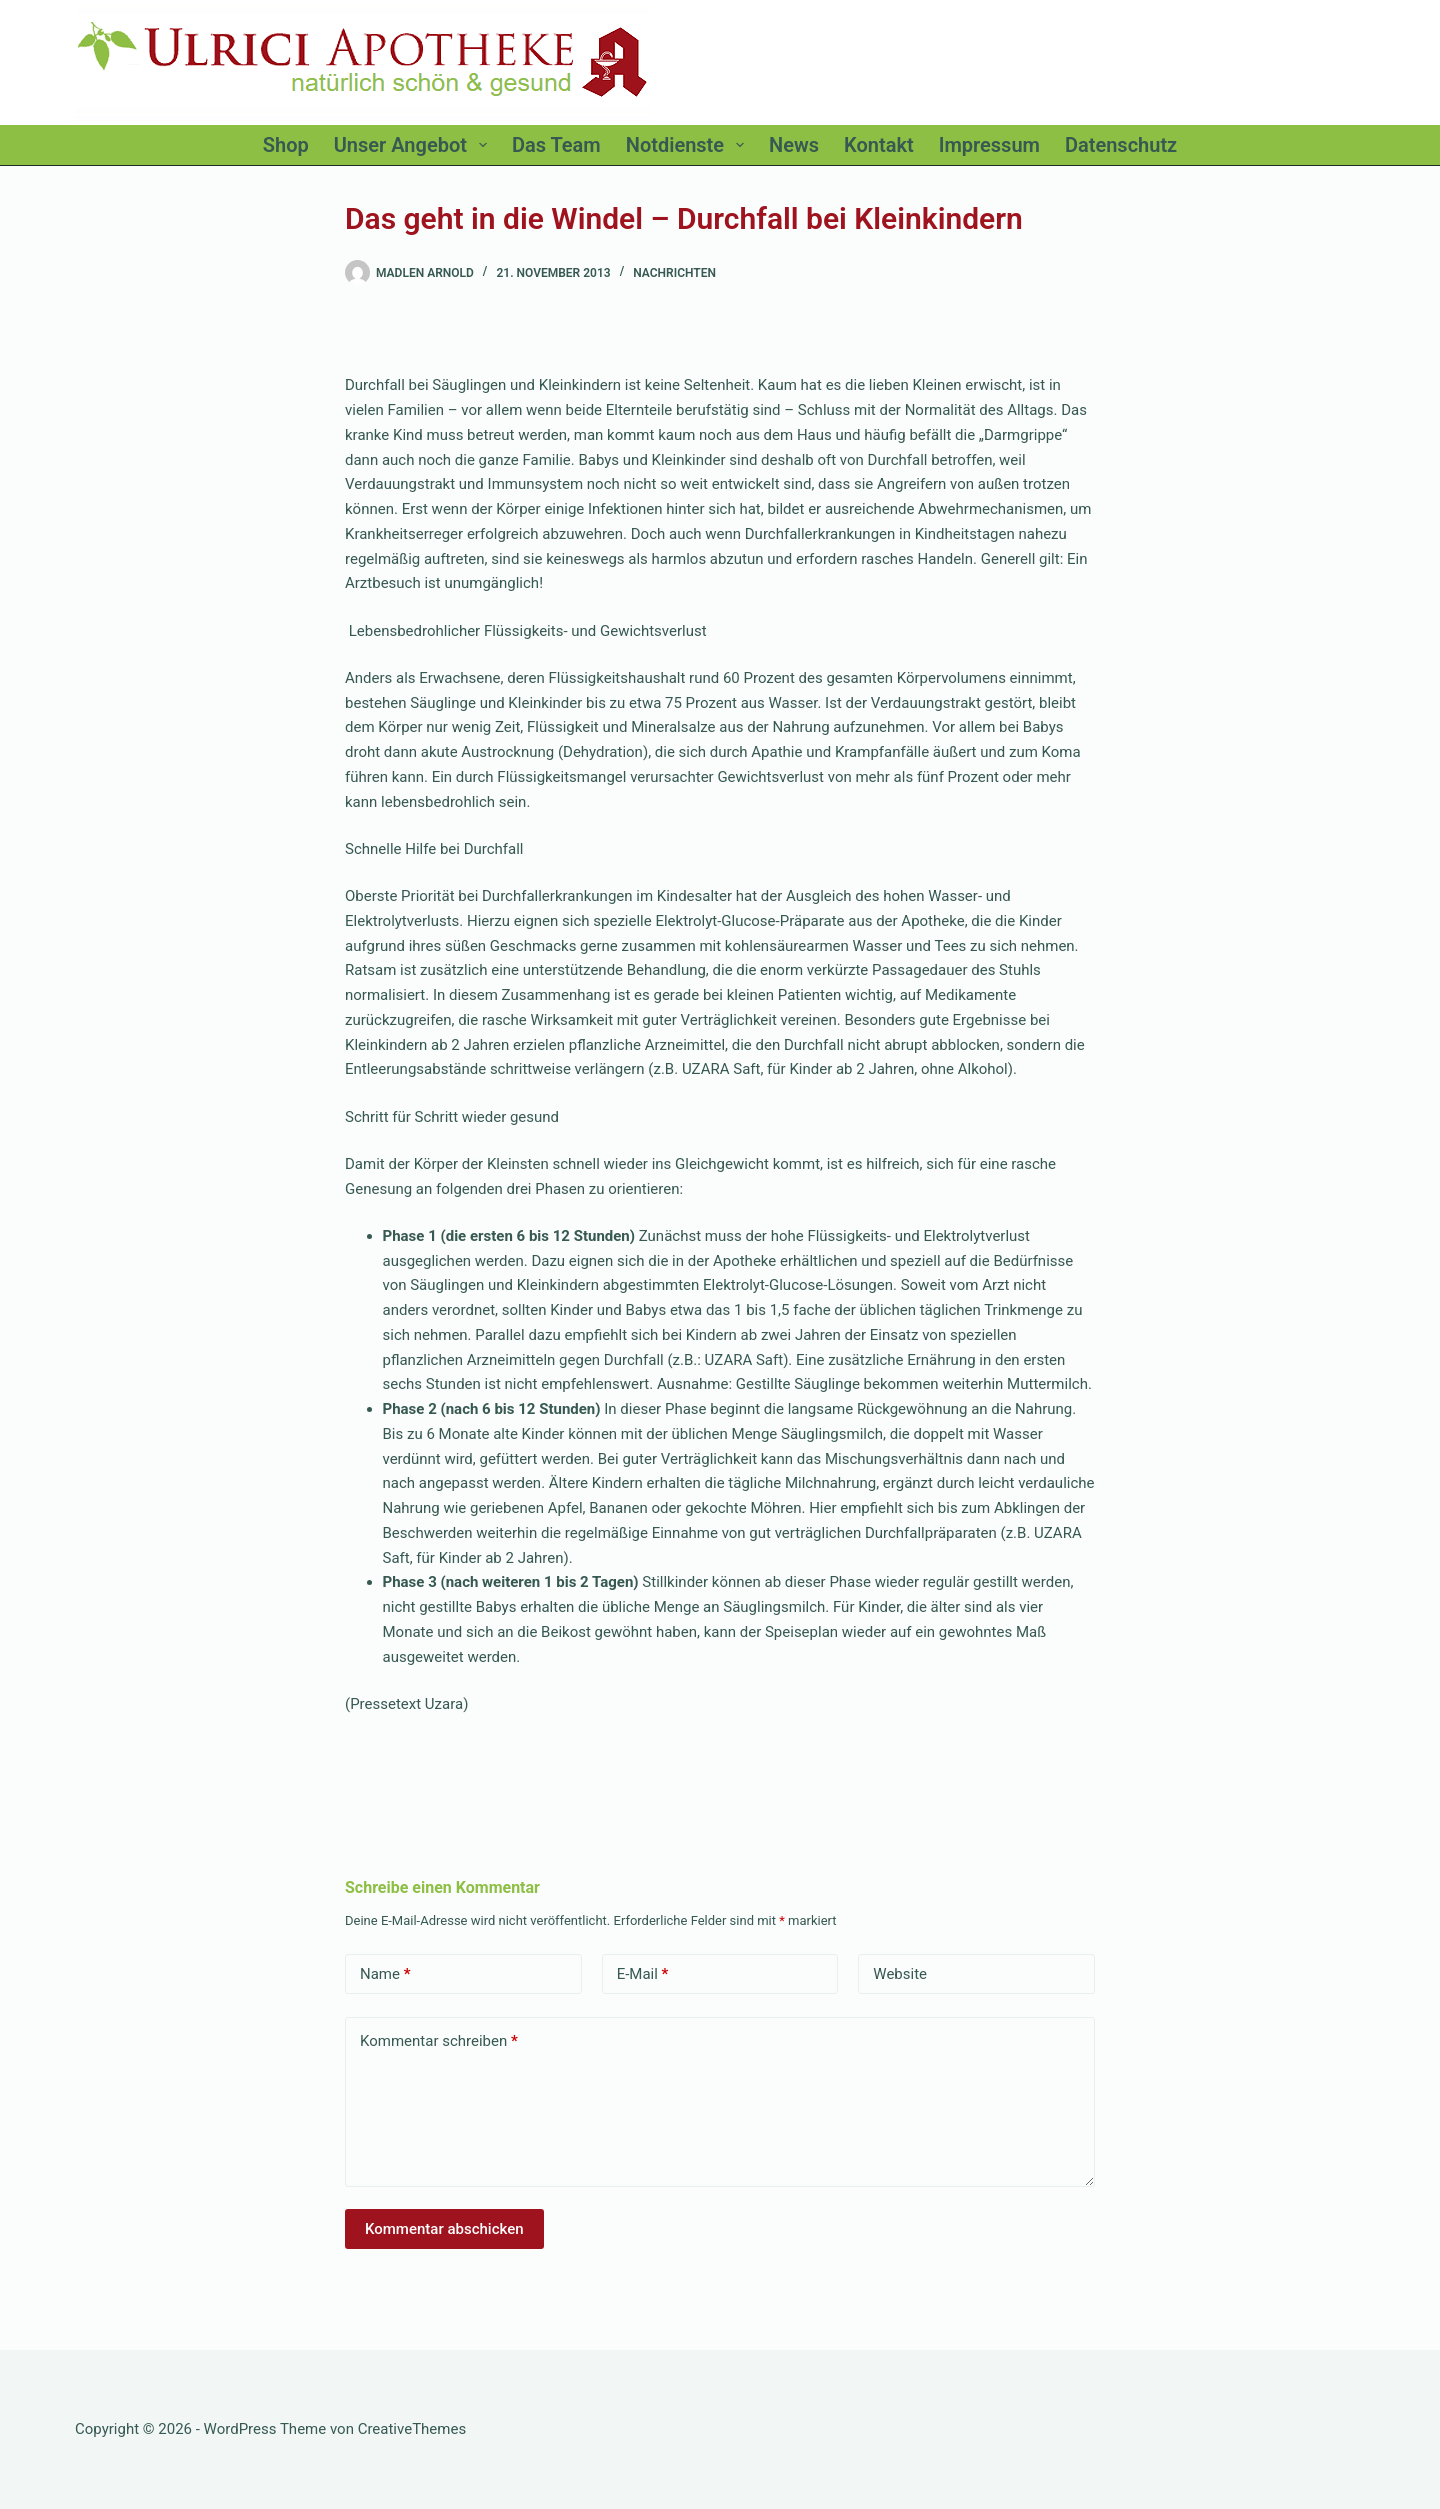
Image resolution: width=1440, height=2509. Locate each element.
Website (900, 1974)
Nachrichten (674, 273)
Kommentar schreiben (439, 2041)
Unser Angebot (414, 145)
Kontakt (879, 145)
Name (385, 1974)
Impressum (989, 145)
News (794, 145)
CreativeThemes (412, 2429)
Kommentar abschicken (444, 2229)
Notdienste (689, 145)
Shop (286, 145)
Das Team (556, 145)
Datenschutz (1121, 145)
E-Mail (643, 1974)
